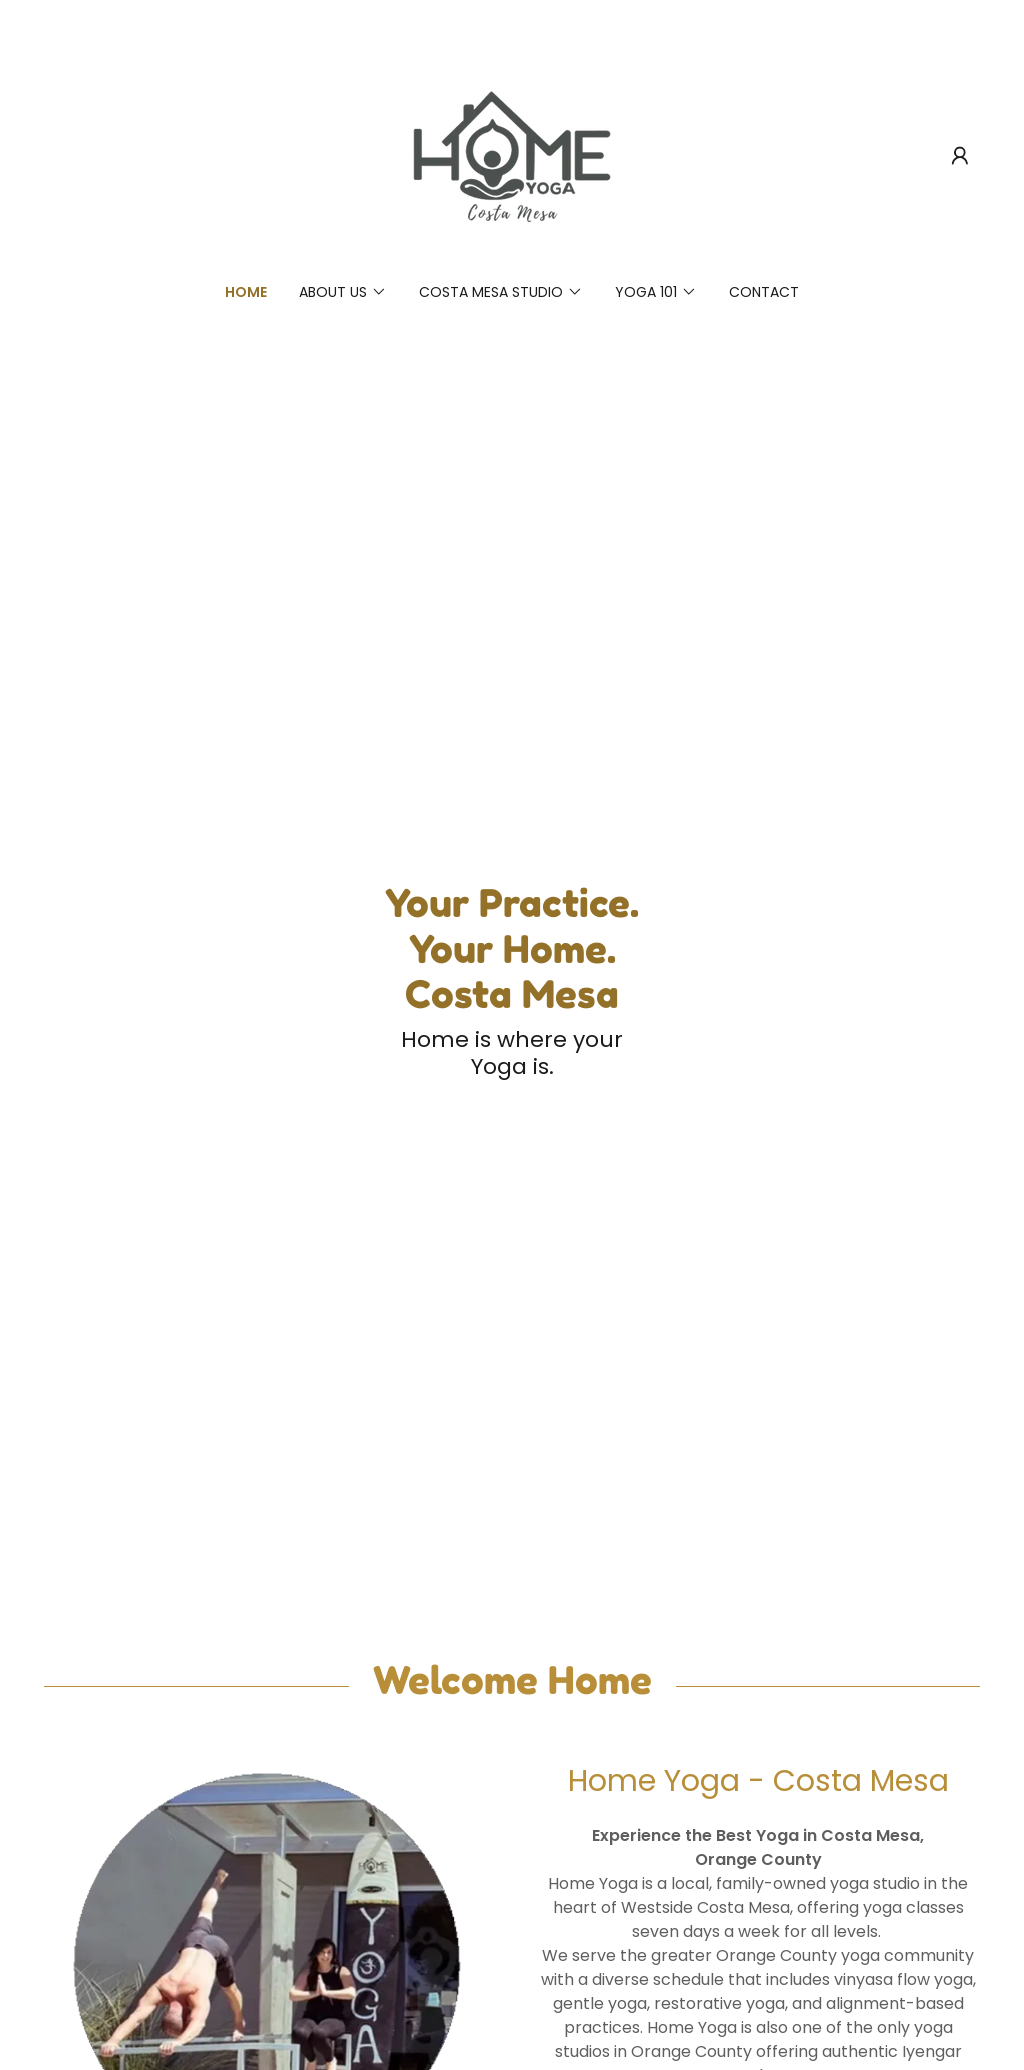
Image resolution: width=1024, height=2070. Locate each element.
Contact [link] (764, 292)
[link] (512, 154)
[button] (960, 156)
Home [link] (246, 292)
